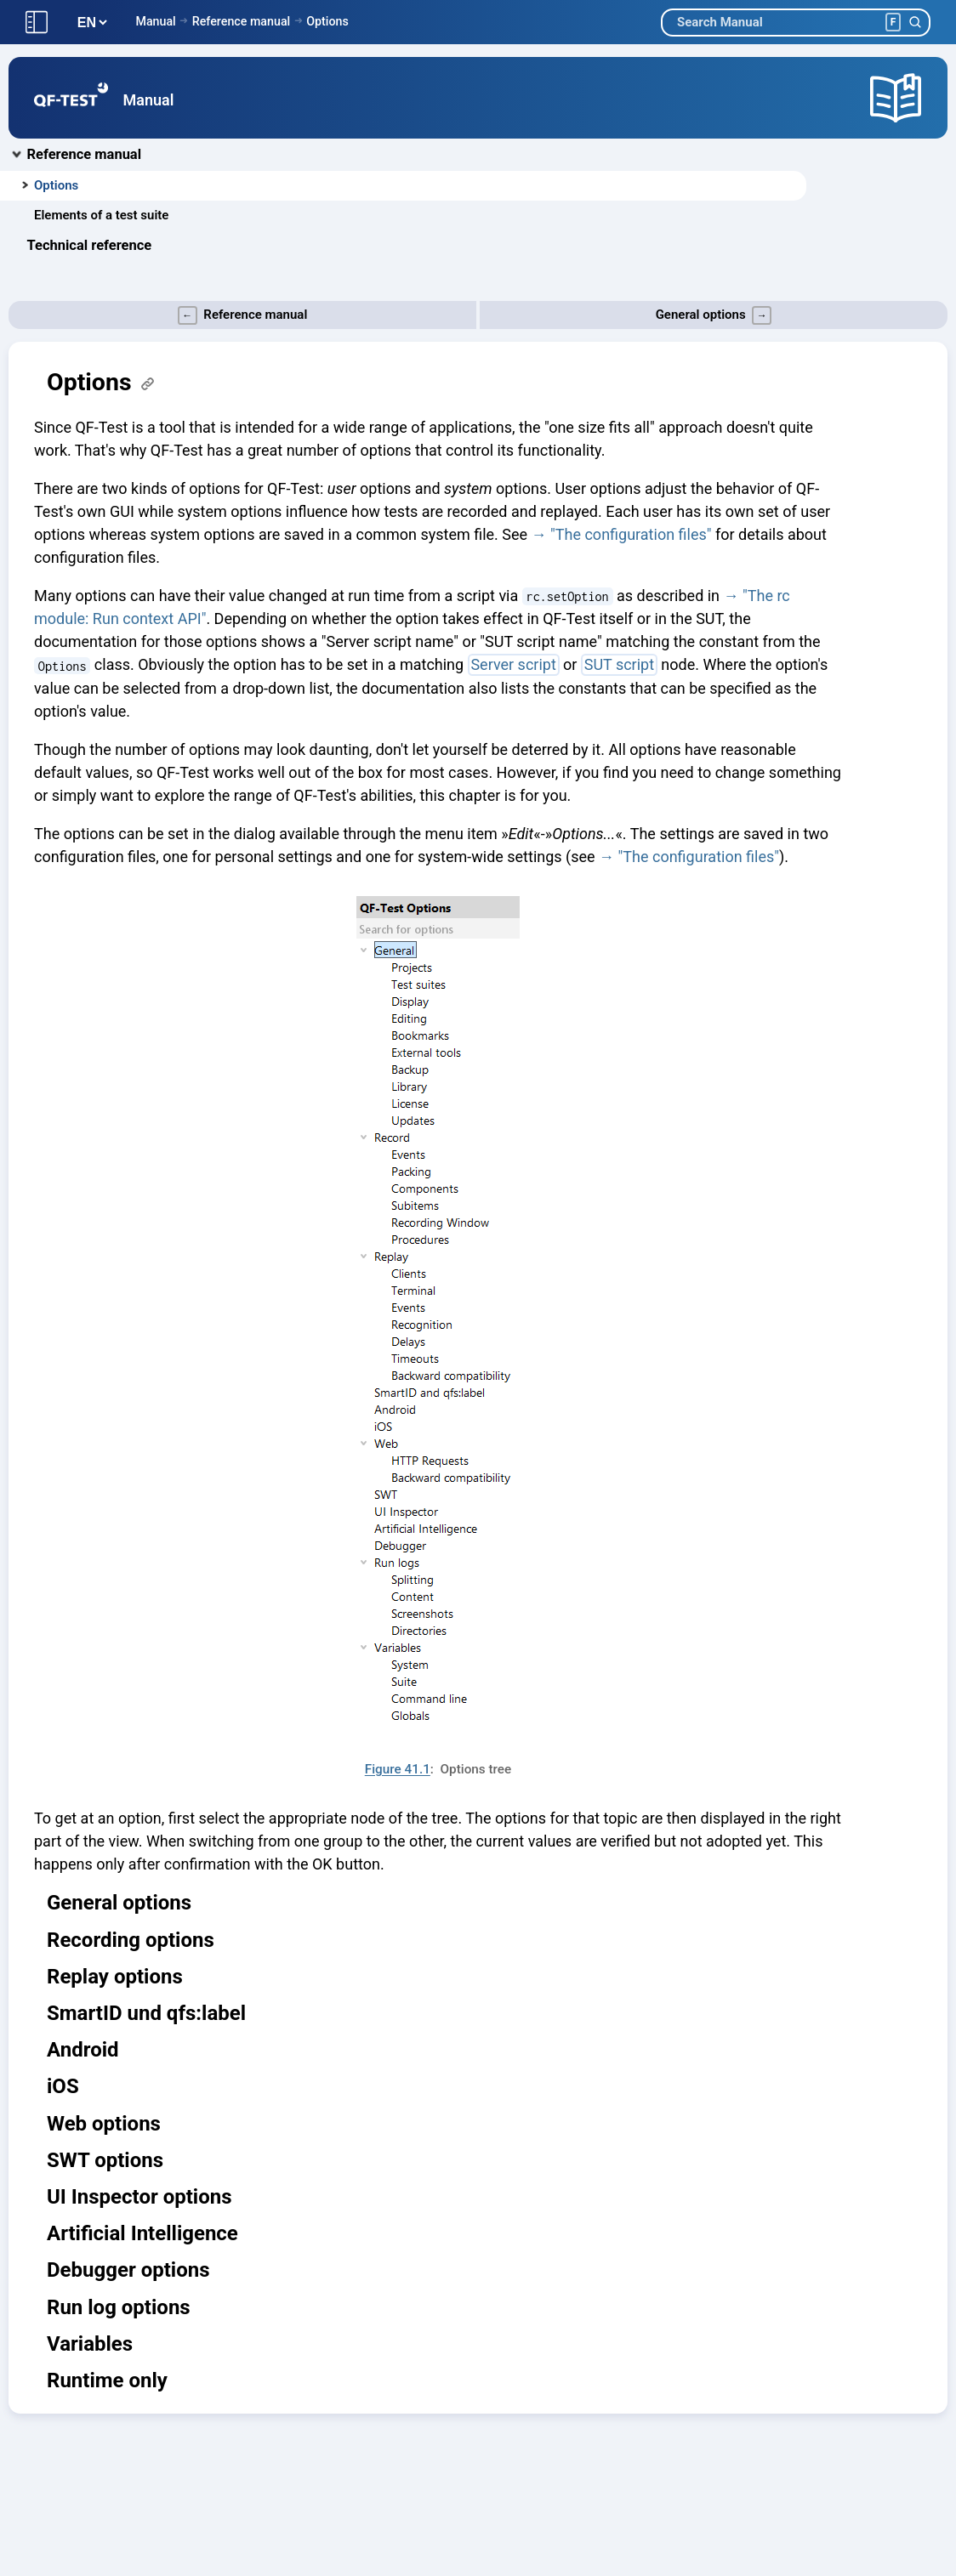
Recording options (130, 1940)
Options (327, 21)
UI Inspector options (139, 2197)
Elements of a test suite (101, 215)
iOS (63, 2086)
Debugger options (128, 2270)
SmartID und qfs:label (146, 2013)
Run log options (119, 2307)
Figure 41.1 (397, 1769)
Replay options (115, 1977)
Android (83, 2050)
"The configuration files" (631, 534)
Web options (104, 2124)
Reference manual (241, 21)
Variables (90, 2344)
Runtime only (107, 2380)
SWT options (105, 2160)
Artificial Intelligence (142, 2233)
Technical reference (89, 245)
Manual (155, 21)
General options (119, 1903)
